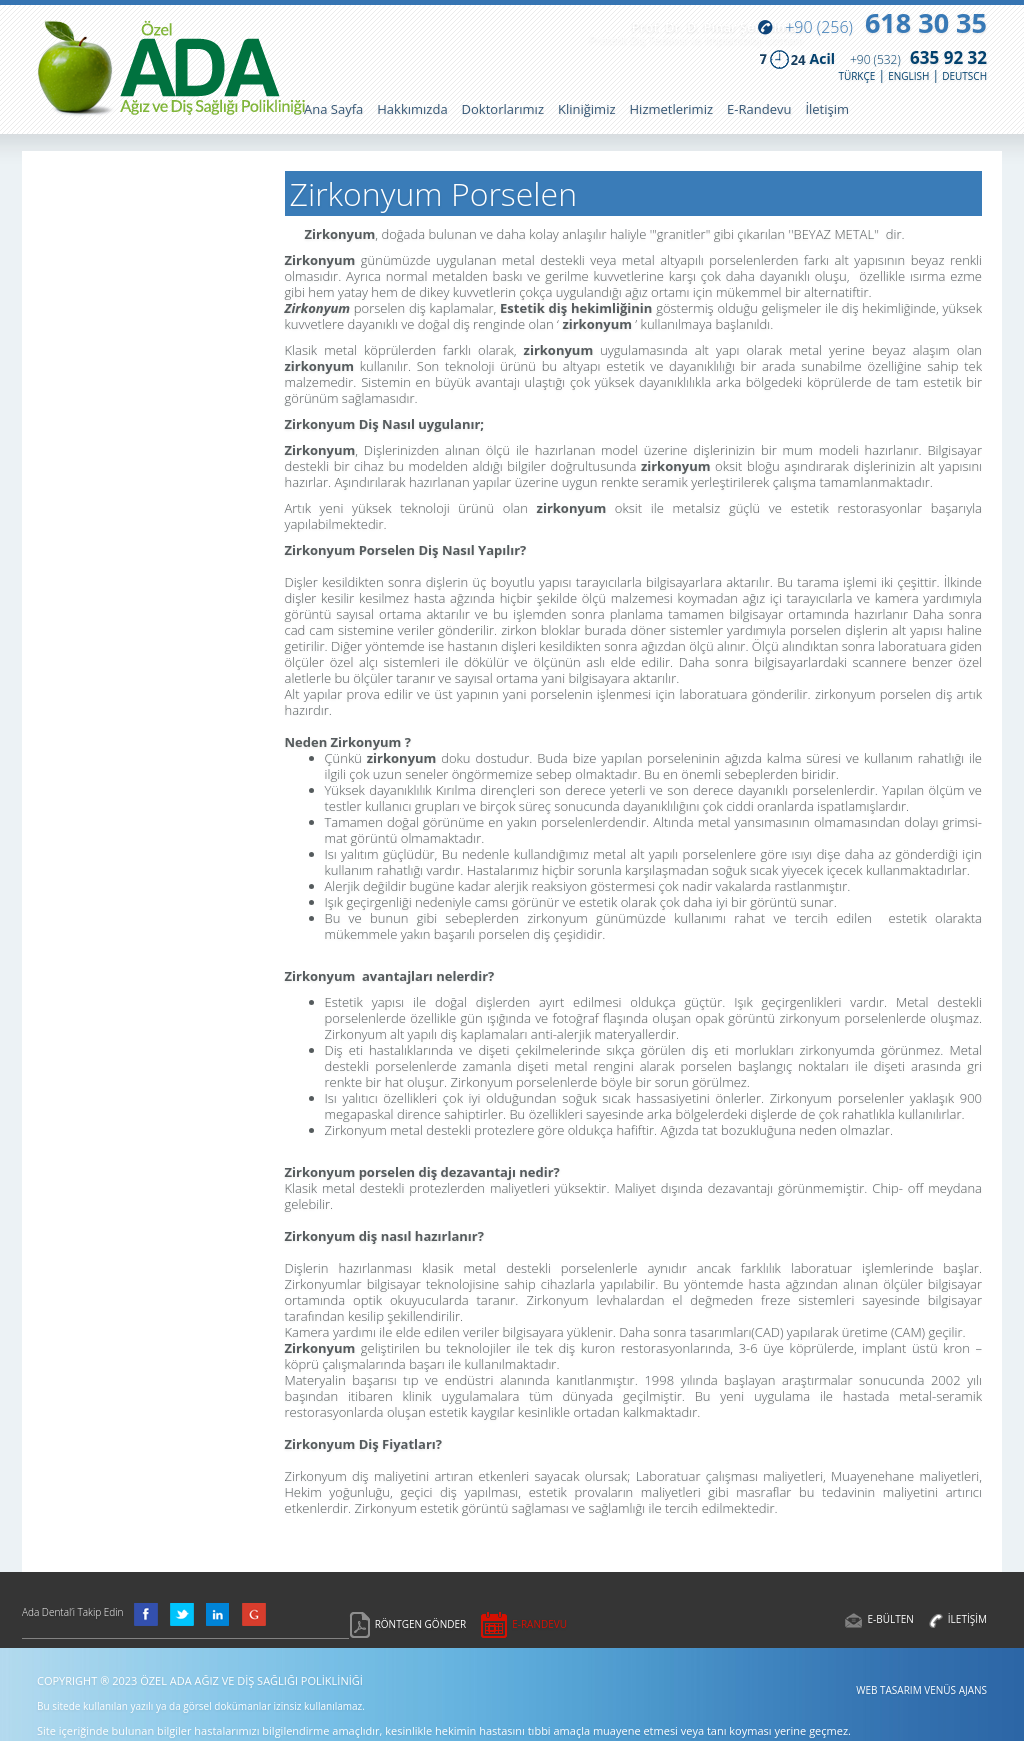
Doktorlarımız (503, 109)
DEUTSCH (964, 76)
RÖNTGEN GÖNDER (421, 1624)
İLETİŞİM (967, 1619)
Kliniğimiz (587, 109)
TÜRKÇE (856, 76)
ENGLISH (908, 76)
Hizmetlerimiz (672, 109)
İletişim (827, 109)
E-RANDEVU (539, 1624)
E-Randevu (759, 109)
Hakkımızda (412, 109)
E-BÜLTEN (890, 1619)
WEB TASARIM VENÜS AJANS (921, 1690)
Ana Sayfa (333, 109)
